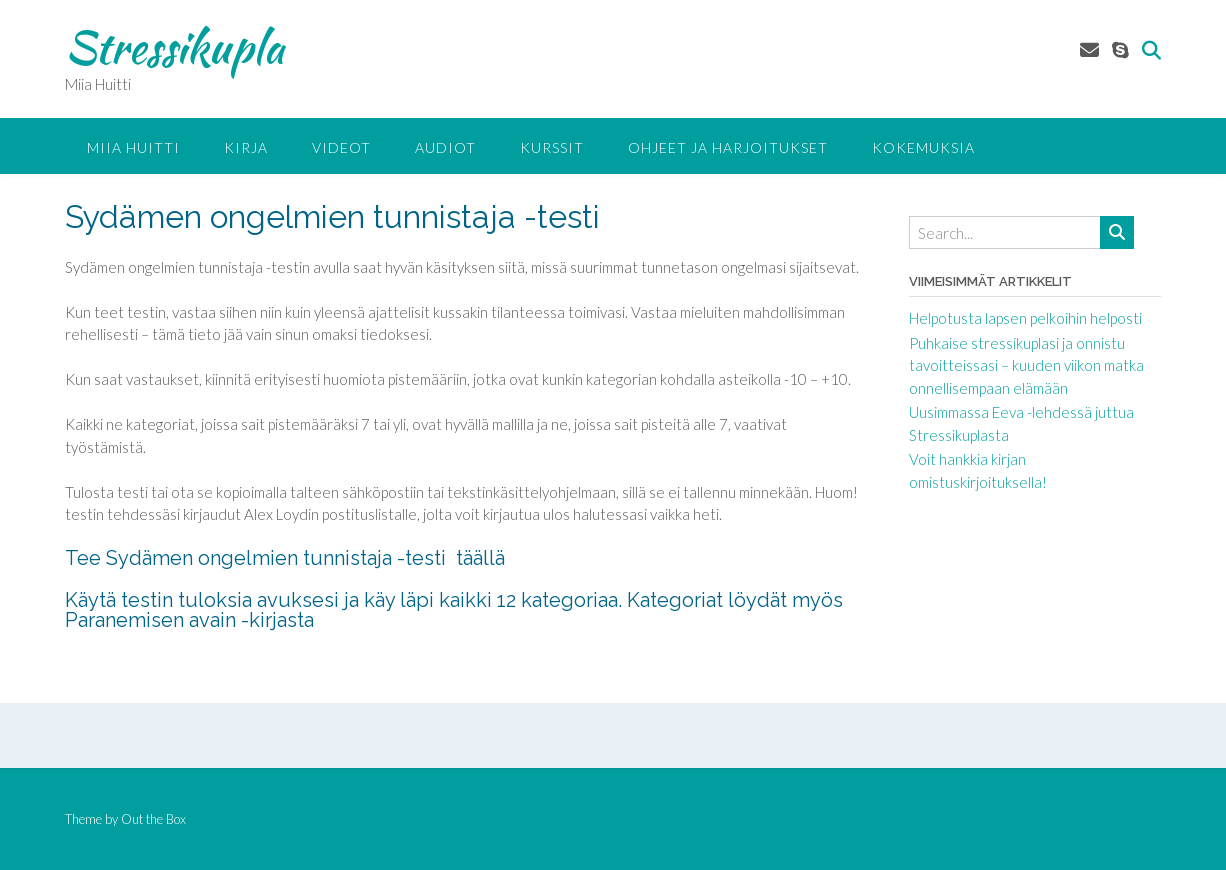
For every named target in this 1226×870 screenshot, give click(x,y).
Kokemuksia (923, 147)
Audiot (445, 147)
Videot (341, 147)
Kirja (246, 147)
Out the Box (153, 819)
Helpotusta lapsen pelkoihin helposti (1025, 318)
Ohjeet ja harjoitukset (728, 147)
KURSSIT (552, 147)
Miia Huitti (133, 147)
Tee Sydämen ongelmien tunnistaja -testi (260, 558)
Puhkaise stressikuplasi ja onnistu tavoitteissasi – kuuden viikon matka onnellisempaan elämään (1026, 365)
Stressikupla (174, 47)
